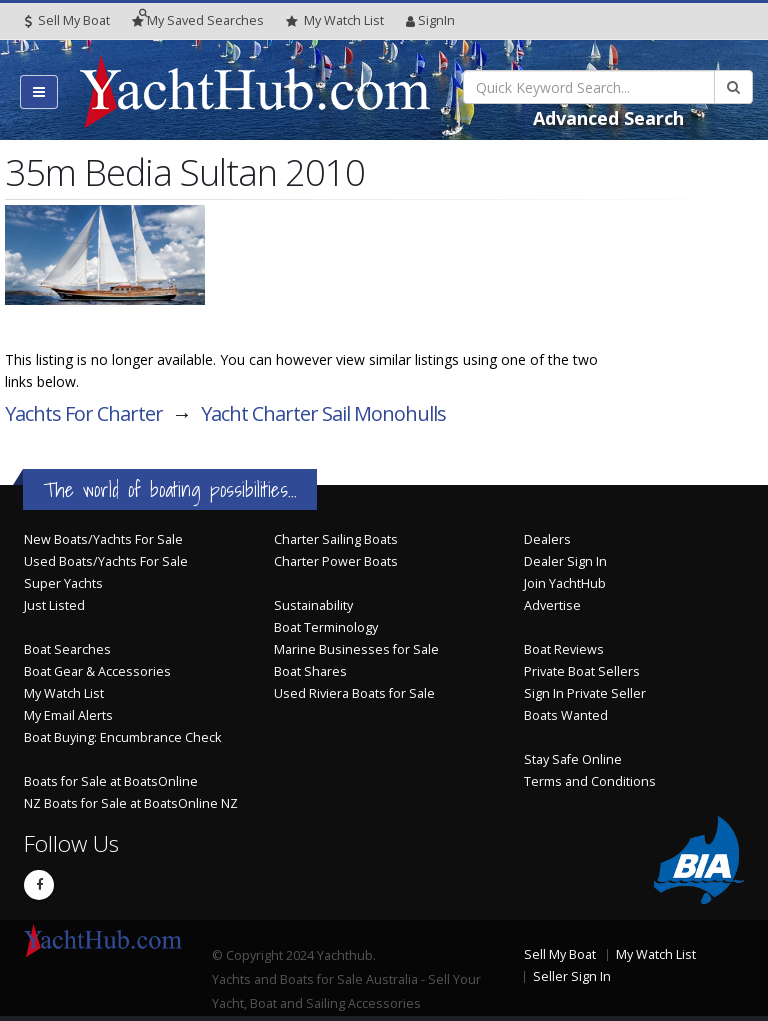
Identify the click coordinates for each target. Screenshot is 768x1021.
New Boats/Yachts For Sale (103, 539)
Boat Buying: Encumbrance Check (122, 737)
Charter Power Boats (336, 561)
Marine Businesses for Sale (356, 649)
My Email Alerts (68, 715)
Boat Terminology (326, 627)
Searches (198, 20)
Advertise (552, 605)
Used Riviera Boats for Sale (354, 693)
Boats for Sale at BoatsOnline (111, 781)
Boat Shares (310, 671)
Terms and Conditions (590, 781)
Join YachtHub (565, 583)
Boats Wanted (566, 715)
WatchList (335, 21)
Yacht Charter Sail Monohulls (323, 413)
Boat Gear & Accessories (97, 671)
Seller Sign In (572, 976)
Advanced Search (608, 118)
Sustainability (313, 605)
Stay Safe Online (573, 759)
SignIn (430, 20)
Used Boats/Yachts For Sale (106, 561)
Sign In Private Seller (585, 693)
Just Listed (54, 605)
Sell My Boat (67, 20)
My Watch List (64, 693)
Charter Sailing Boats (336, 539)
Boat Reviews (564, 649)
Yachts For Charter (84, 413)
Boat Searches (67, 649)
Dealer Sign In (565, 561)
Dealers (547, 539)
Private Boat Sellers (582, 671)
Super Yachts (63, 583)
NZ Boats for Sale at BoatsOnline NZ (131, 803)
